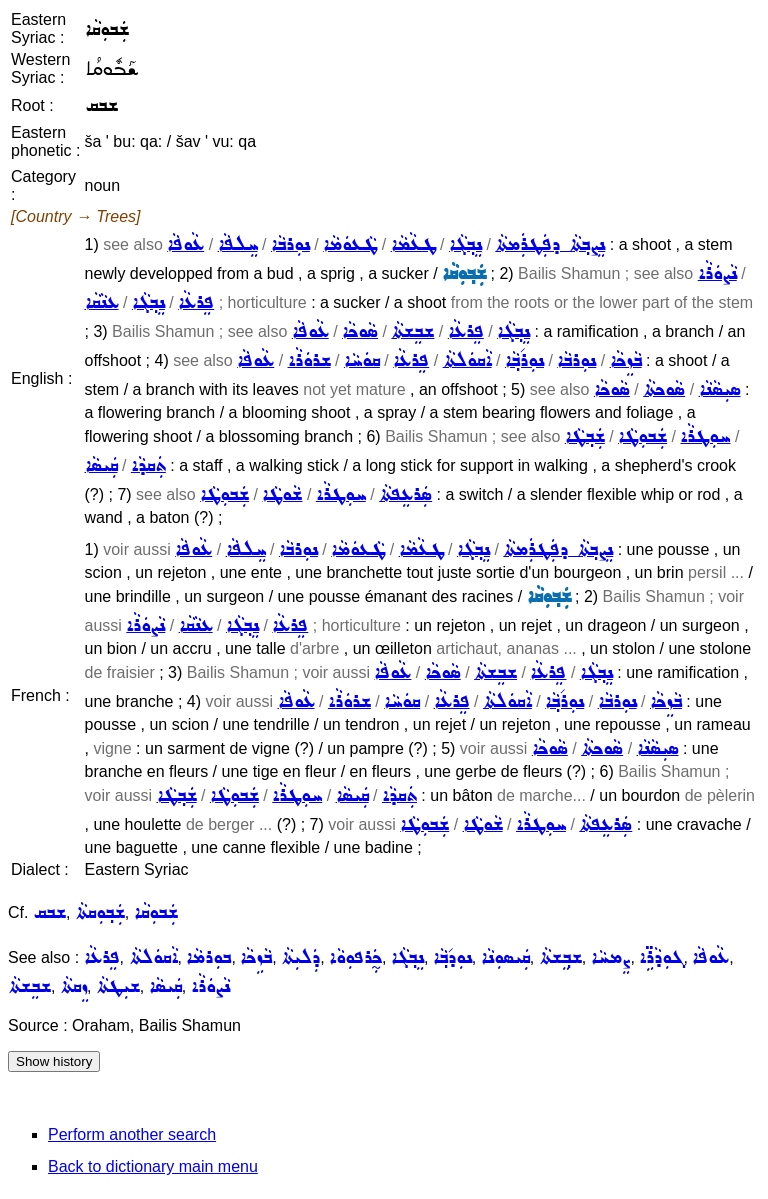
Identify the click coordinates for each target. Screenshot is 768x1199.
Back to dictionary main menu (153, 1166)
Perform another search (132, 1134)
